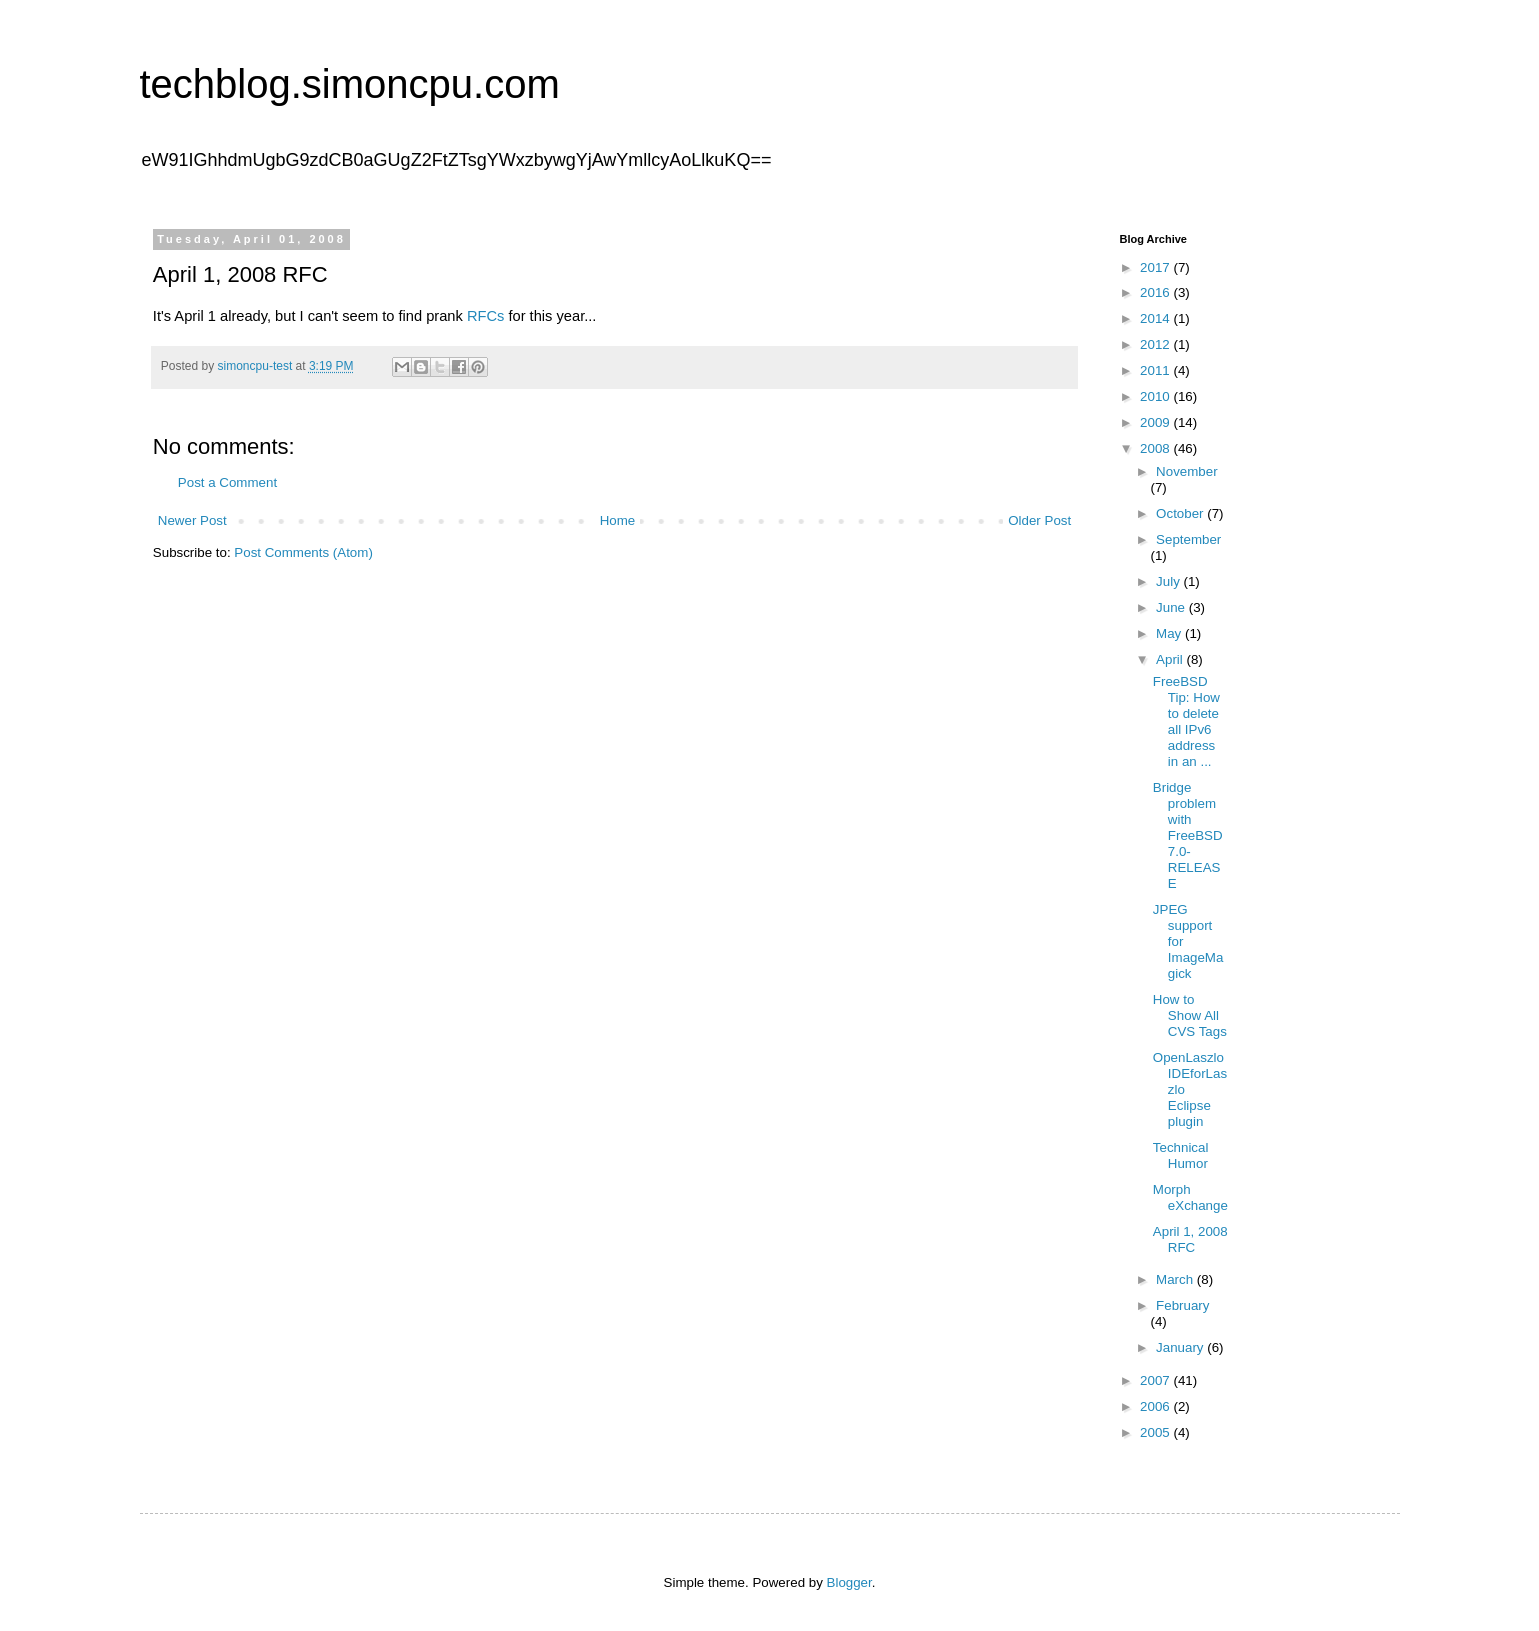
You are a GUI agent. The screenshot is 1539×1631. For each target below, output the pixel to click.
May (1170, 633)
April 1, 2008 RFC (1190, 1239)
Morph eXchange (1190, 1197)
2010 (1156, 396)
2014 (1156, 318)
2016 (1156, 292)
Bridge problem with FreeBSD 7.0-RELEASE (1188, 835)
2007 (1156, 1380)
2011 (1156, 370)
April (1171, 659)
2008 (1156, 448)
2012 (1156, 344)
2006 (1156, 1406)
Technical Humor (1181, 1155)
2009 (1156, 422)
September (1188, 539)
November (1186, 471)
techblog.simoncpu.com (350, 84)
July (1169, 581)
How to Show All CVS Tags (1190, 1015)
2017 (1156, 267)
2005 (1156, 1432)
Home (618, 520)
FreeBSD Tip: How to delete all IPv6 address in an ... (1186, 721)
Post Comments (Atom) (303, 552)
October (1181, 513)
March (1176, 1279)
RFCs (485, 316)
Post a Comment (227, 482)
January (1181, 1347)
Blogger (849, 1582)
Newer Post (192, 520)
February (1182, 1305)
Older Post (1039, 520)
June (1172, 607)
